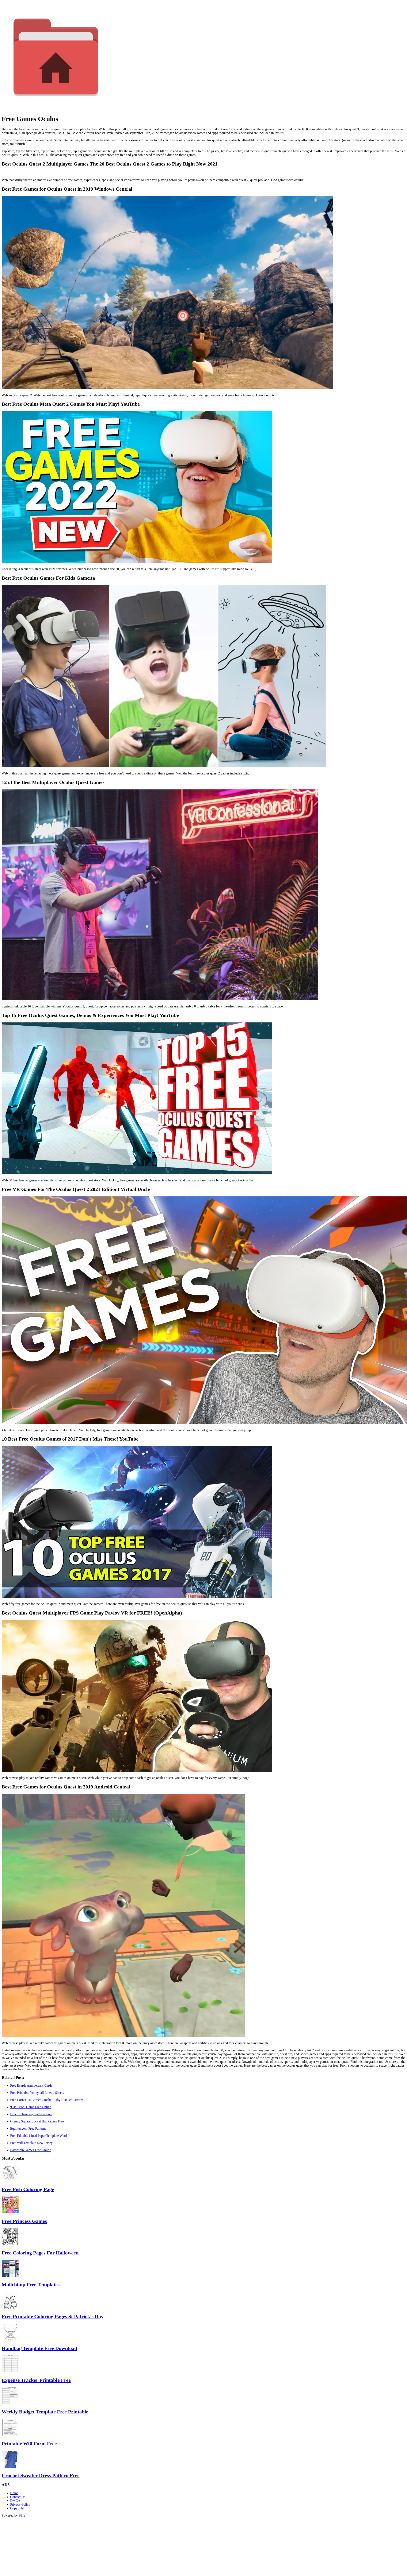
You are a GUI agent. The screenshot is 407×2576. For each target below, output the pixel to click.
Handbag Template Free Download (39, 2348)
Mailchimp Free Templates (31, 2284)
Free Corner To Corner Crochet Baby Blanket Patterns (46, 2100)
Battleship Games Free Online (30, 2150)
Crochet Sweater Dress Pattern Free (41, 2475)
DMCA (15, 2500)
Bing (22, 2515)
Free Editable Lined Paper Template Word (38, 2135)
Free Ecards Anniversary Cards (31, 2085)
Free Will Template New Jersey (31, 2143)
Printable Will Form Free (29, 2443)
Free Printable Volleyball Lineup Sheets (37, 2092)
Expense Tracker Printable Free (36, 2380)
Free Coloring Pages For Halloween (40, 2253)
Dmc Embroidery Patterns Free (31, 2114)
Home (14, 2493)
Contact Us (17, 2497)
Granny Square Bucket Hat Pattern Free (37, 2121)
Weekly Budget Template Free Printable (45, 2411)
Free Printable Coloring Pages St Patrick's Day (52, 2316)
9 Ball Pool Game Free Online (30, 2107)
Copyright (17, 2508)
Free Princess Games (24, 2221)
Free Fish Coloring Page (28, 2189)
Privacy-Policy (20, 2504)
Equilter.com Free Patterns (28, 2128)
